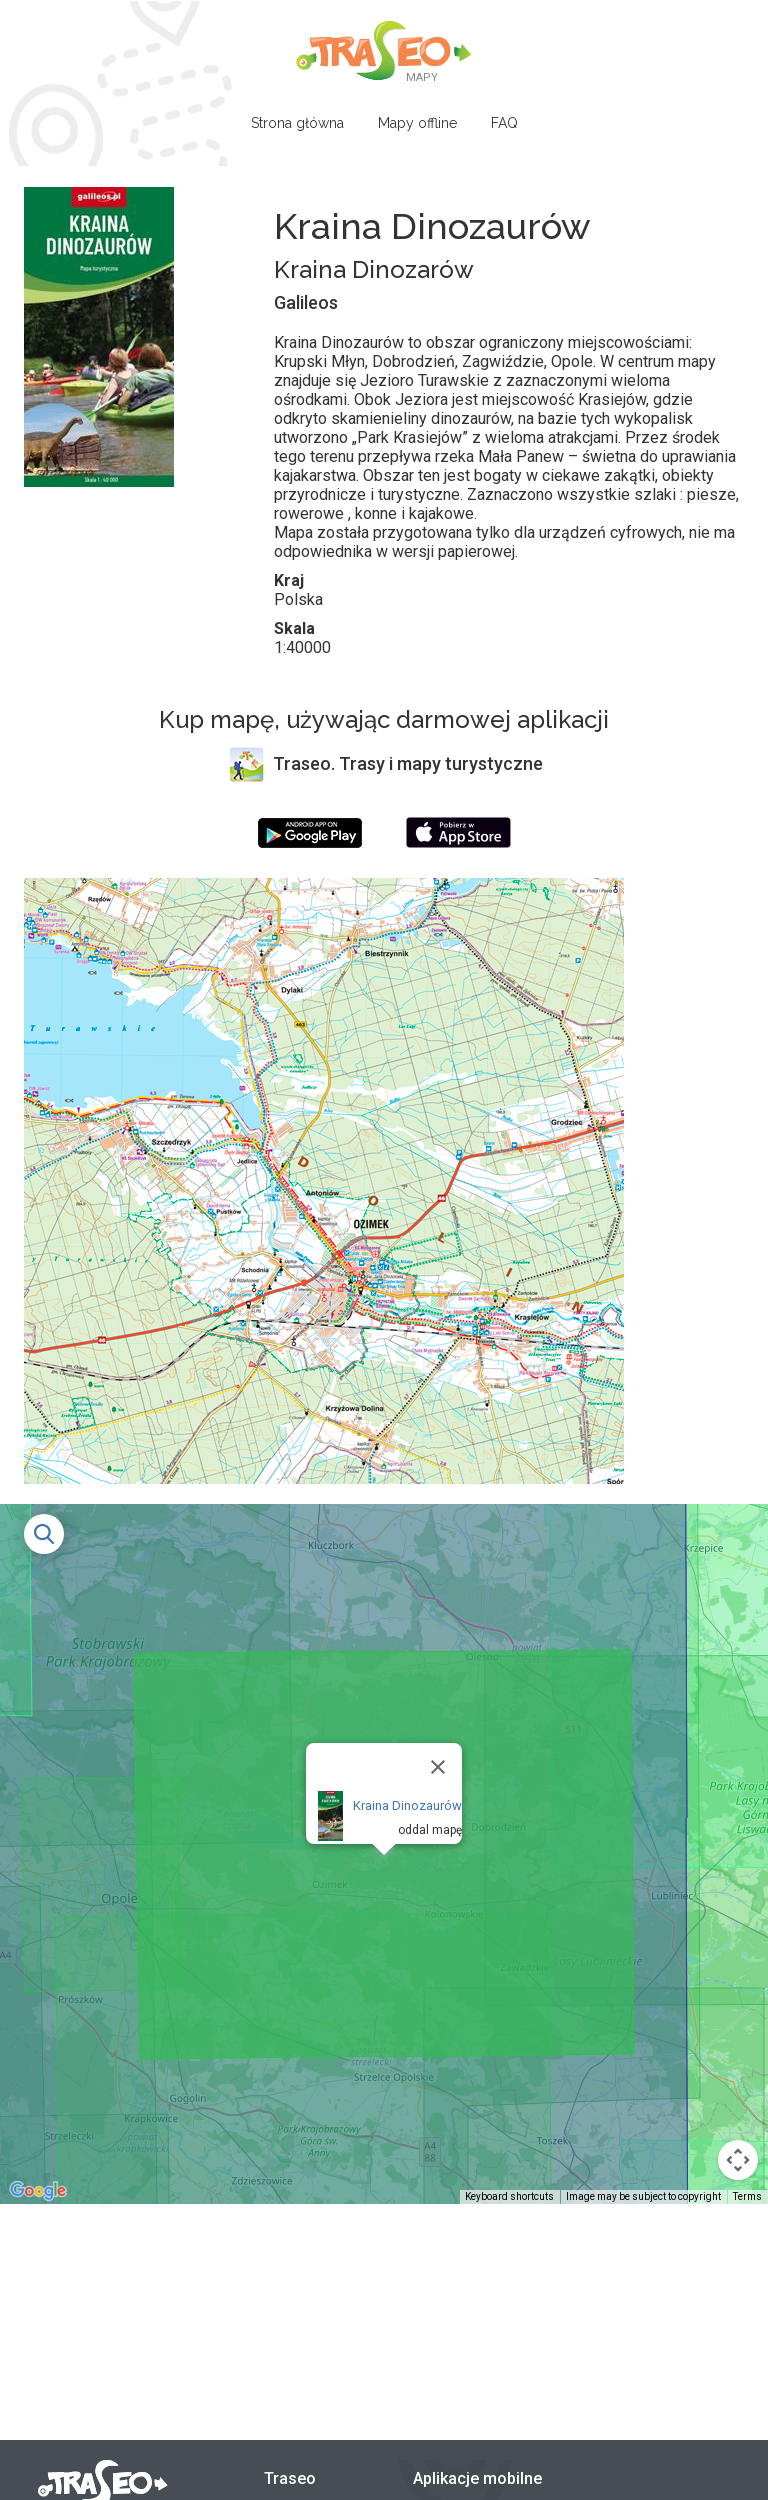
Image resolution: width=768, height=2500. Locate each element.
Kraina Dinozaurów (407, 1805)
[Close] (438, 1767)
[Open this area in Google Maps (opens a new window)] (38, 2191)
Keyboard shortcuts (509, 2196)
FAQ (504, 123)
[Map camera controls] (738, 2160)
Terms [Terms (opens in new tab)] (747, 2196)
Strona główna (297, 123)
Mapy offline (417, 123)
